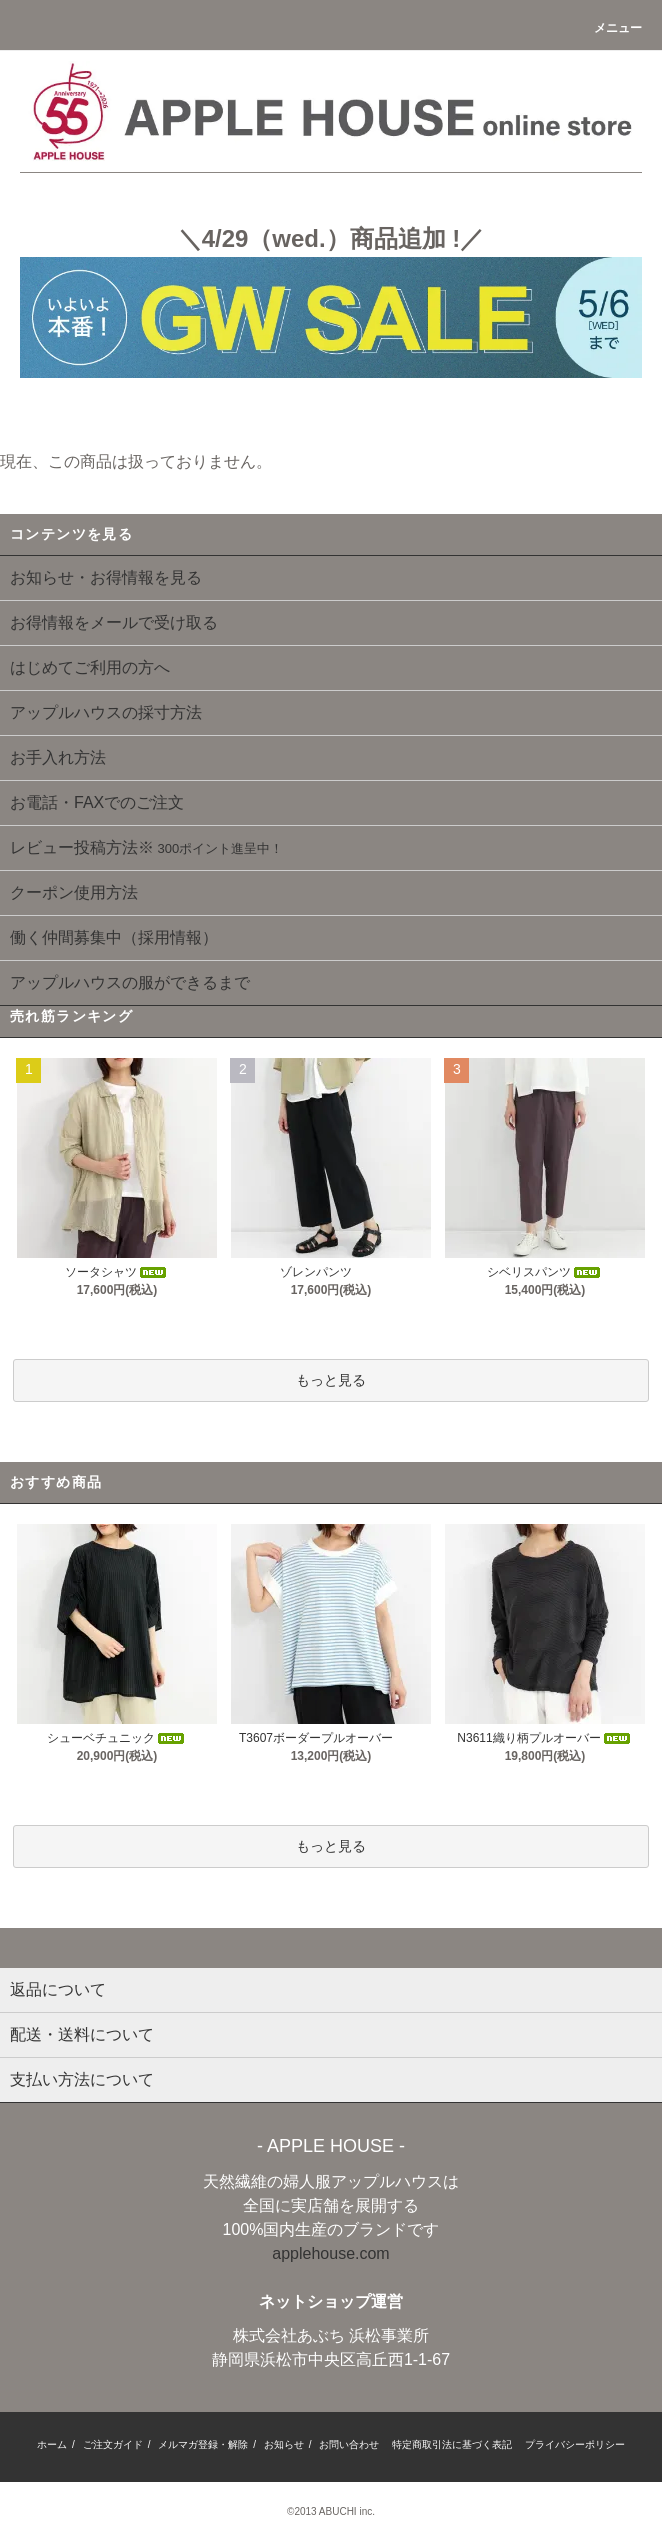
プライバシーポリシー (575, 2444)
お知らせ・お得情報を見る (106, 577)
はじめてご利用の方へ (90, 667)
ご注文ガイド (113, 2444)
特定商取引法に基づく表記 (452, 2444)
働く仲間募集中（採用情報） (114, 937)
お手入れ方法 (58, 757)
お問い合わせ (349, 2444)
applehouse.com (330, 2253)
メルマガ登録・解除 (203, 2444)
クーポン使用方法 (74, 892)
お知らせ (284, 2444)
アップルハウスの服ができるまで (130, 982)
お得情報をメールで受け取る (114, 622)
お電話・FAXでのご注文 (97, 802)
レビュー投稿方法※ (146, 847)
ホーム (52, 2444)
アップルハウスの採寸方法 (106, 712)
